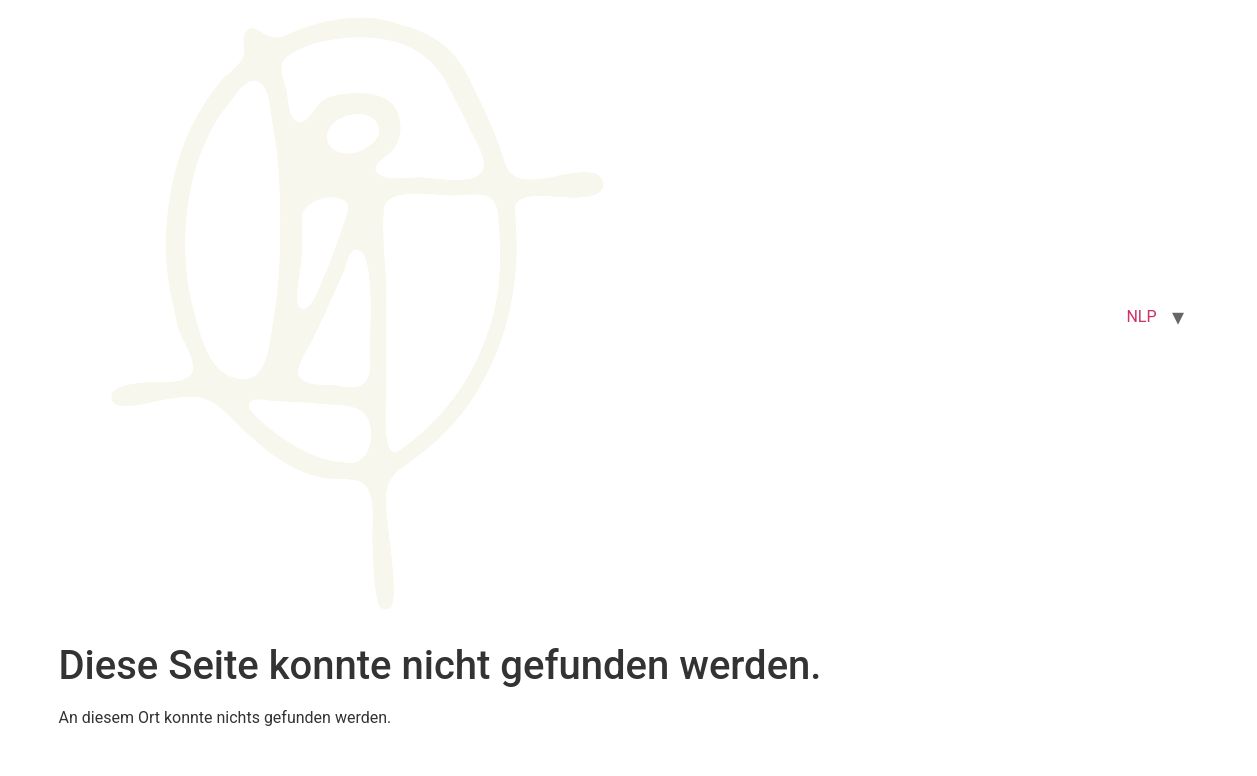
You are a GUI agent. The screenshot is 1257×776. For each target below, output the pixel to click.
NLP (1141, 316)
